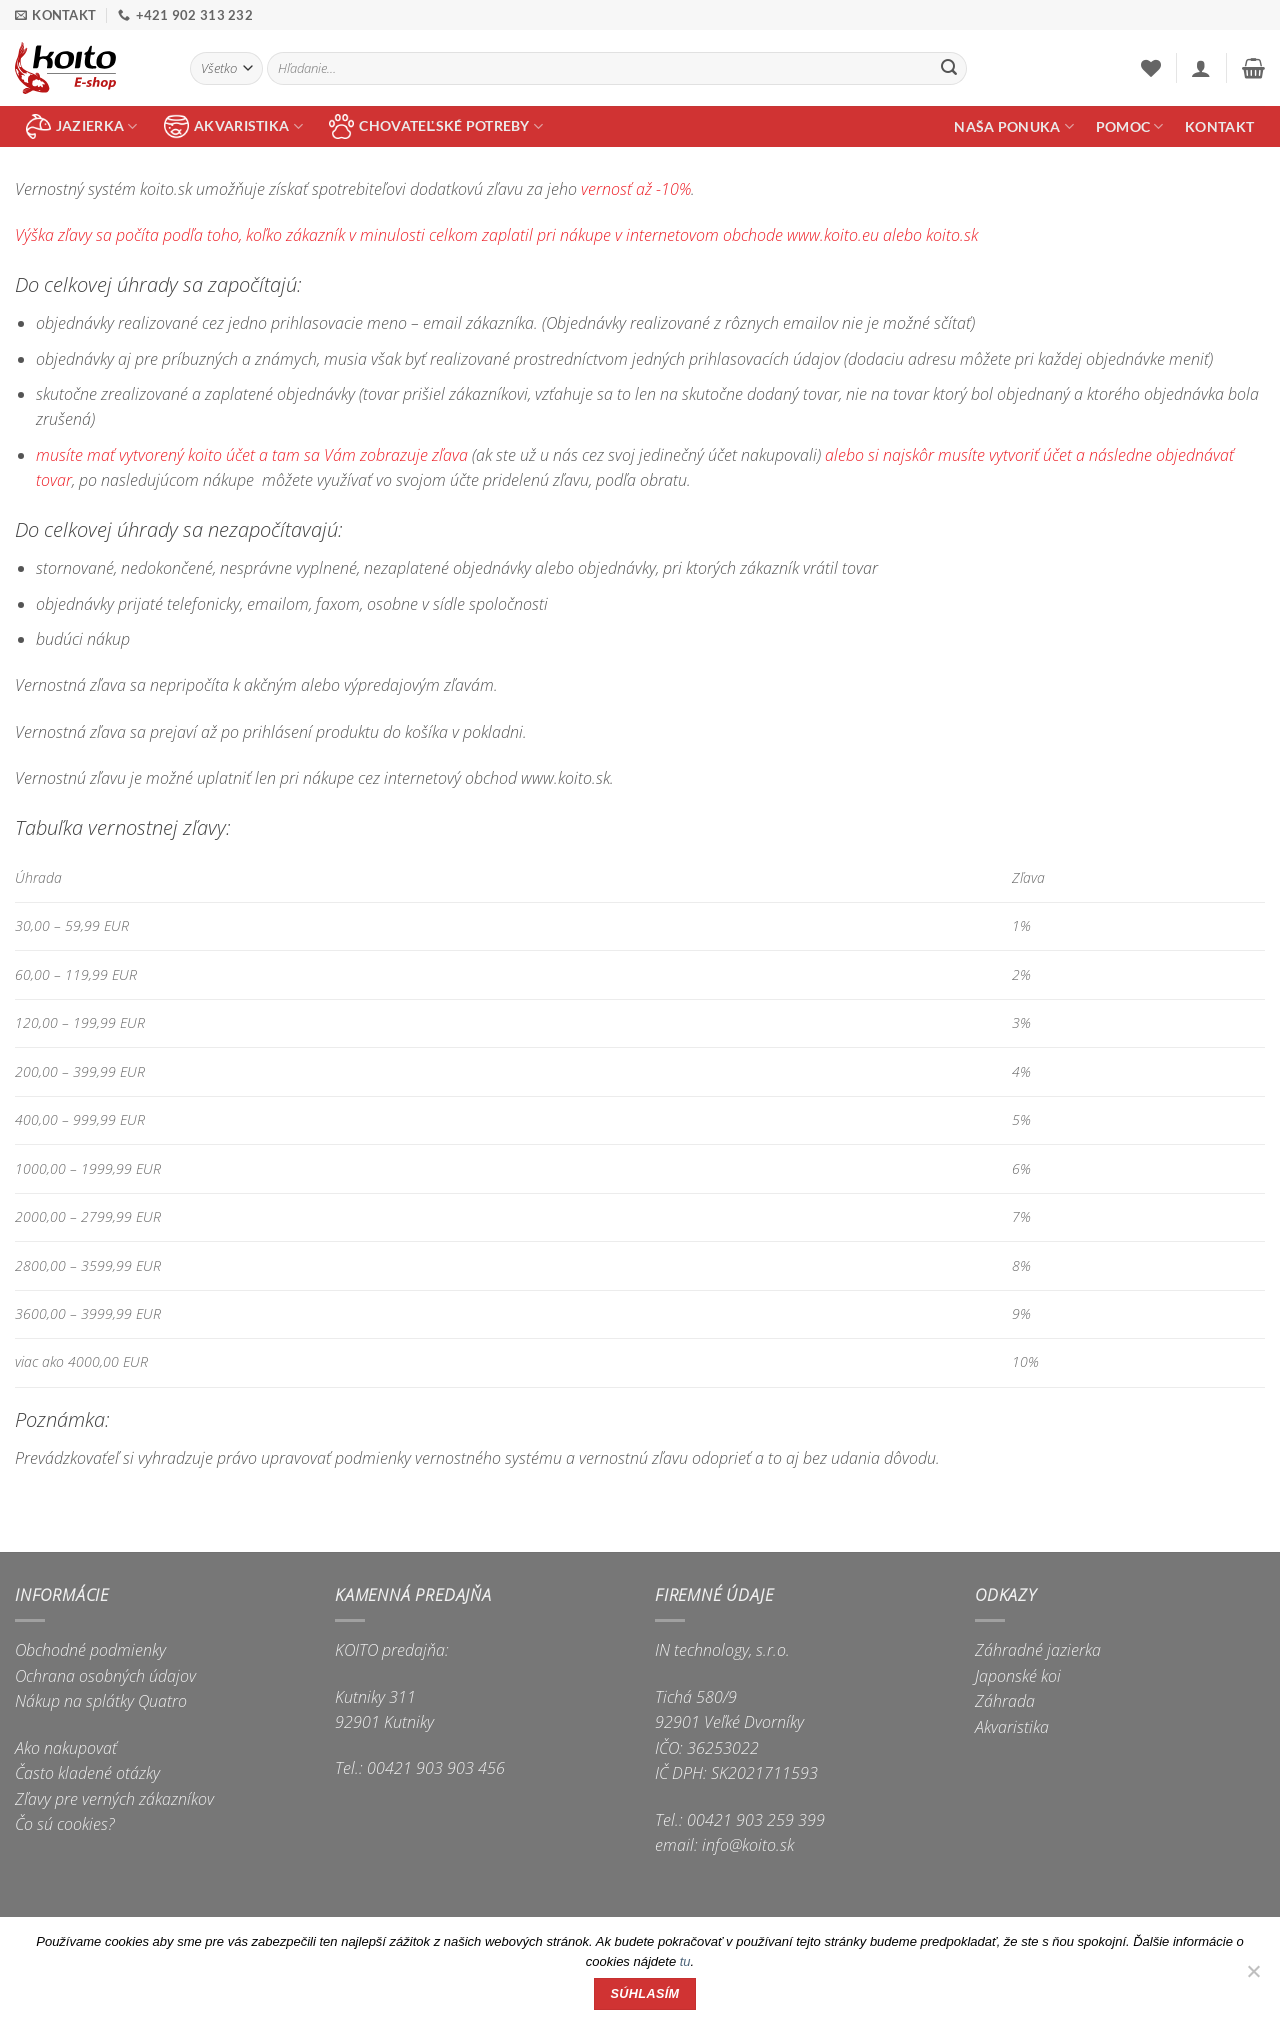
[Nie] (1253, 1977)
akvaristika (233, 126)
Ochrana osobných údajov (105, 1676)
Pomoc (1130, 126)
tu (685, 1961)
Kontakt (1219, 126)
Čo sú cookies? (65, 1824)
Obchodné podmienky (90, 1650)
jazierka (82, 126)
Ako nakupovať (66, 1748)
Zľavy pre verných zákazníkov (114, 1799)
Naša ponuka (1014, 126)
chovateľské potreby (436, 126)
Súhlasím (645, 1994)
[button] (1201, 68)
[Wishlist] (1151, 68)
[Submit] (949, 69)
